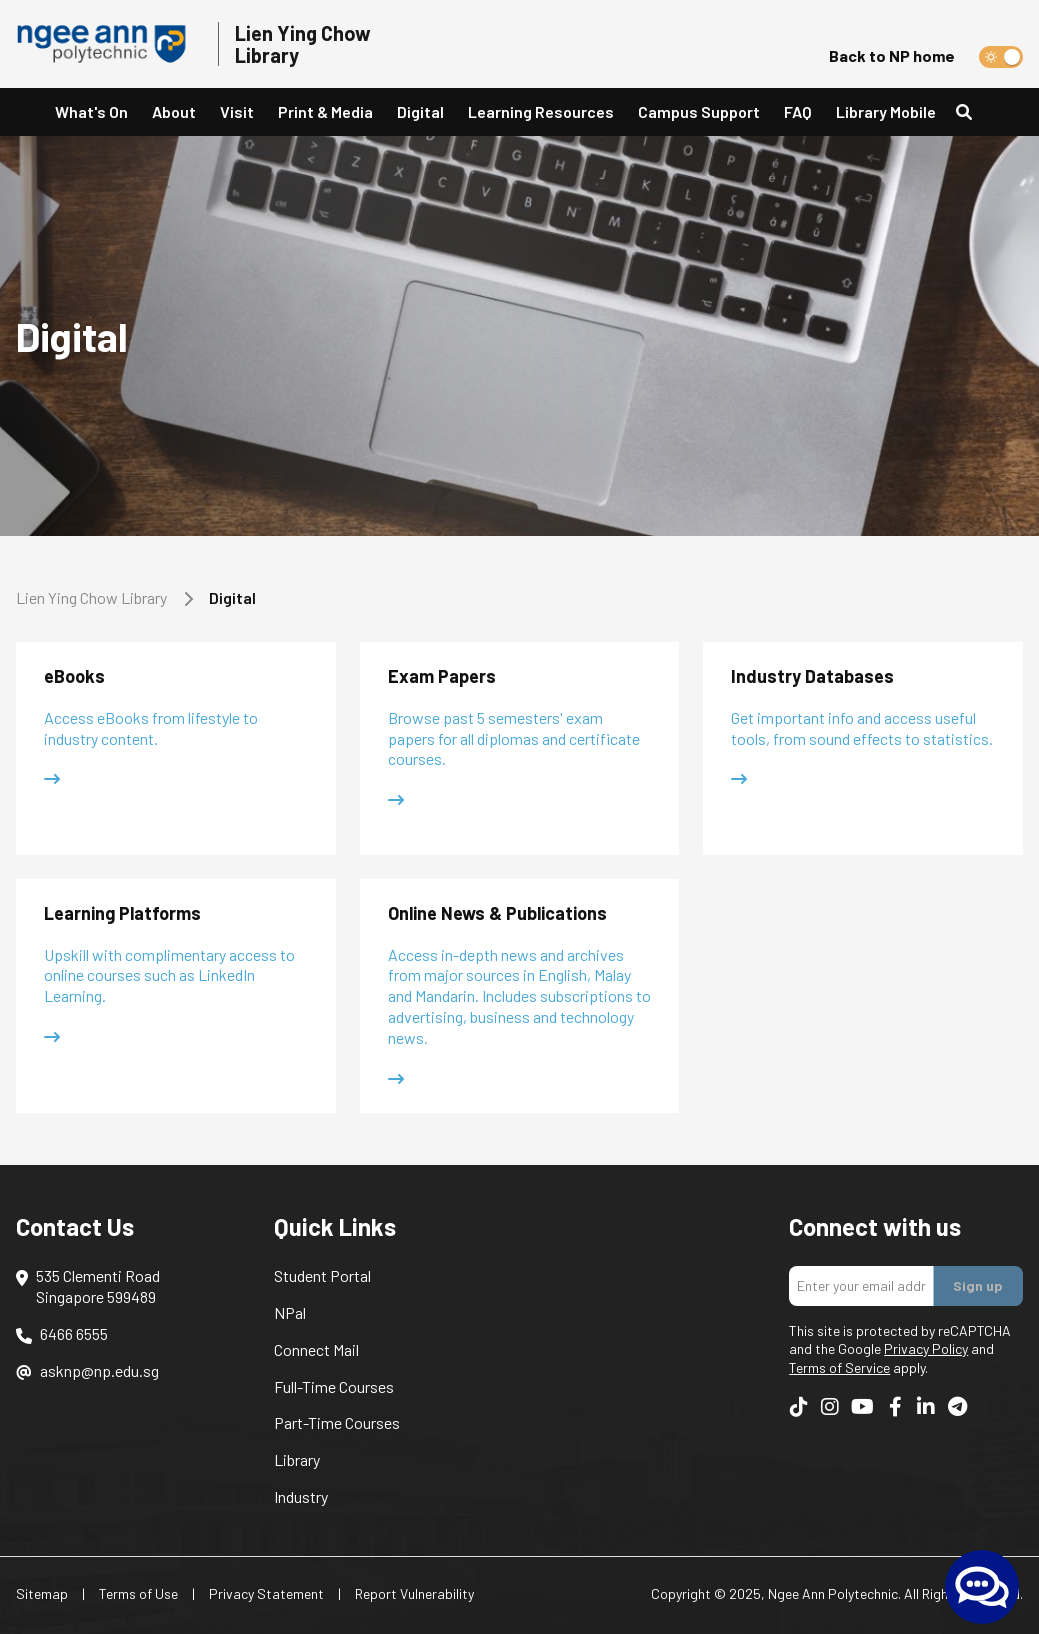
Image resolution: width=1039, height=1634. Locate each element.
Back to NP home (892, 55)
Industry (301, 1496)
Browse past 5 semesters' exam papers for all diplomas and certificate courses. (514, 738)
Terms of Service (839, 1367)
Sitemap (42, 1593)
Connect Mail (316, 1349)
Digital (420, 111)
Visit (237, 111)
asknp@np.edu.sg (99, 1370)
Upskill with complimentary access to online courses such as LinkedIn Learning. (169, 975)
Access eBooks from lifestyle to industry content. (151, 728)
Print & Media (325, 111)
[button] (174, 112)
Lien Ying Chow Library (91, 597)
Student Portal (322, 1275)
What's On (91, 111)
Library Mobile (886, 111)
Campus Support (699, 111)
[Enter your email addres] (861, 1286)
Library (297, 1459)
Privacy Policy (926, 1348)
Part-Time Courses (337, 1422)
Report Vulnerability (414, 1593)
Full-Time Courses (334, 1386)
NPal (290, 1312)
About (174, 111)
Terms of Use (138, 1593)
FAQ (798, 111)
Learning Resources (541, 111)
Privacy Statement (266, 1593)
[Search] (972, 112)
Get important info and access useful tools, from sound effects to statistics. (862, 728)
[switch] (1001, 57)
